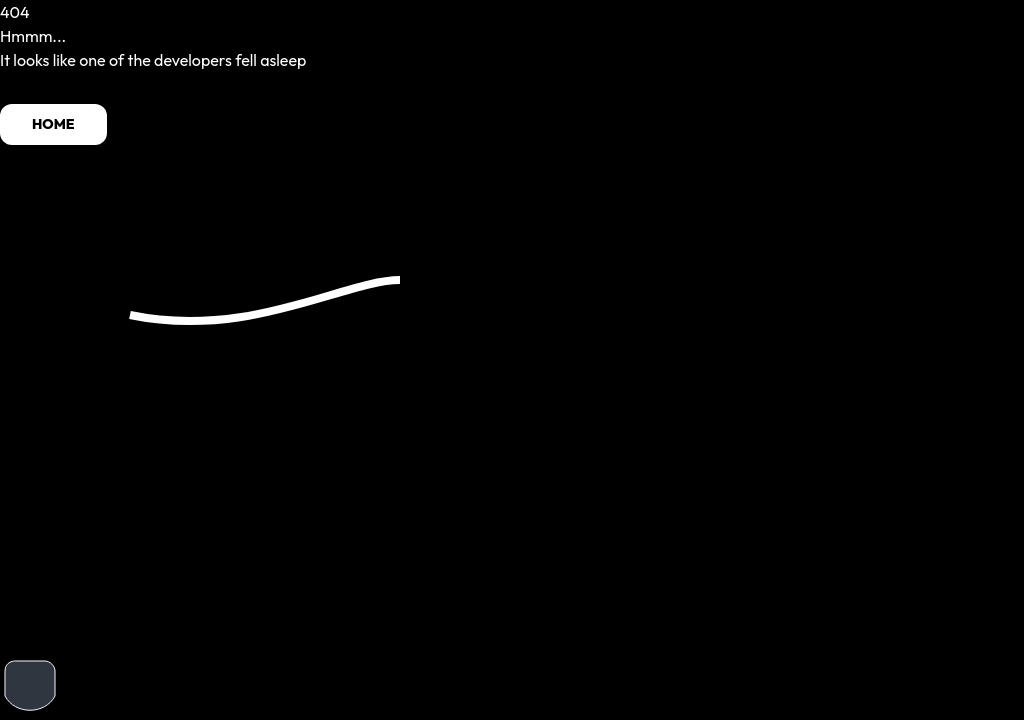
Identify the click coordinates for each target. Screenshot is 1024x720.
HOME (53, 124)
